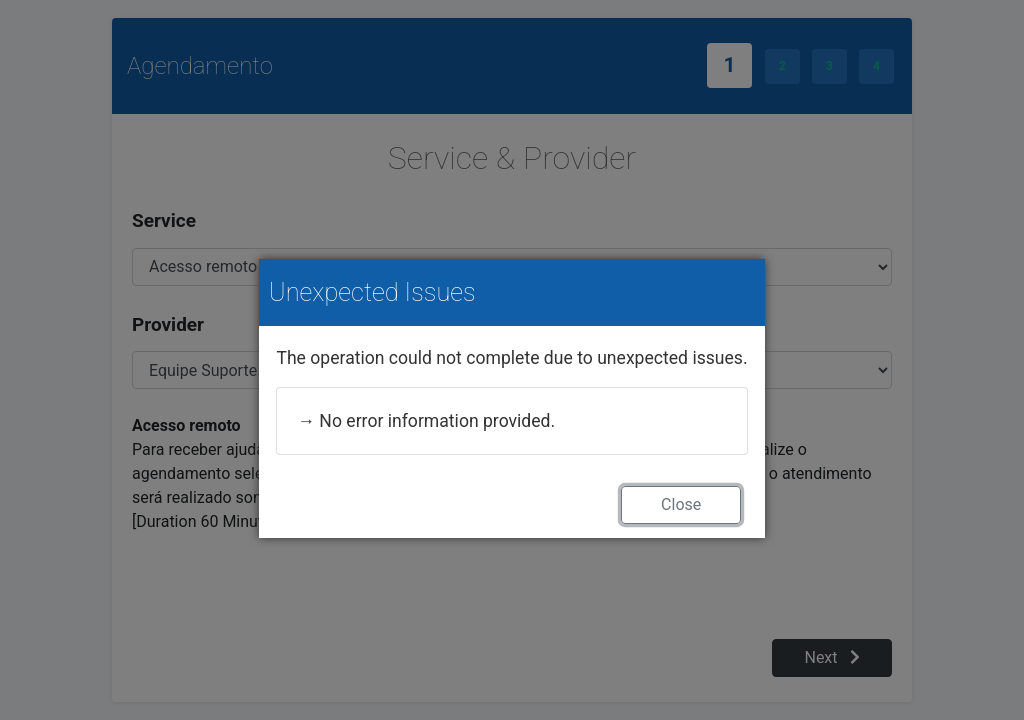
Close (681, 504)
